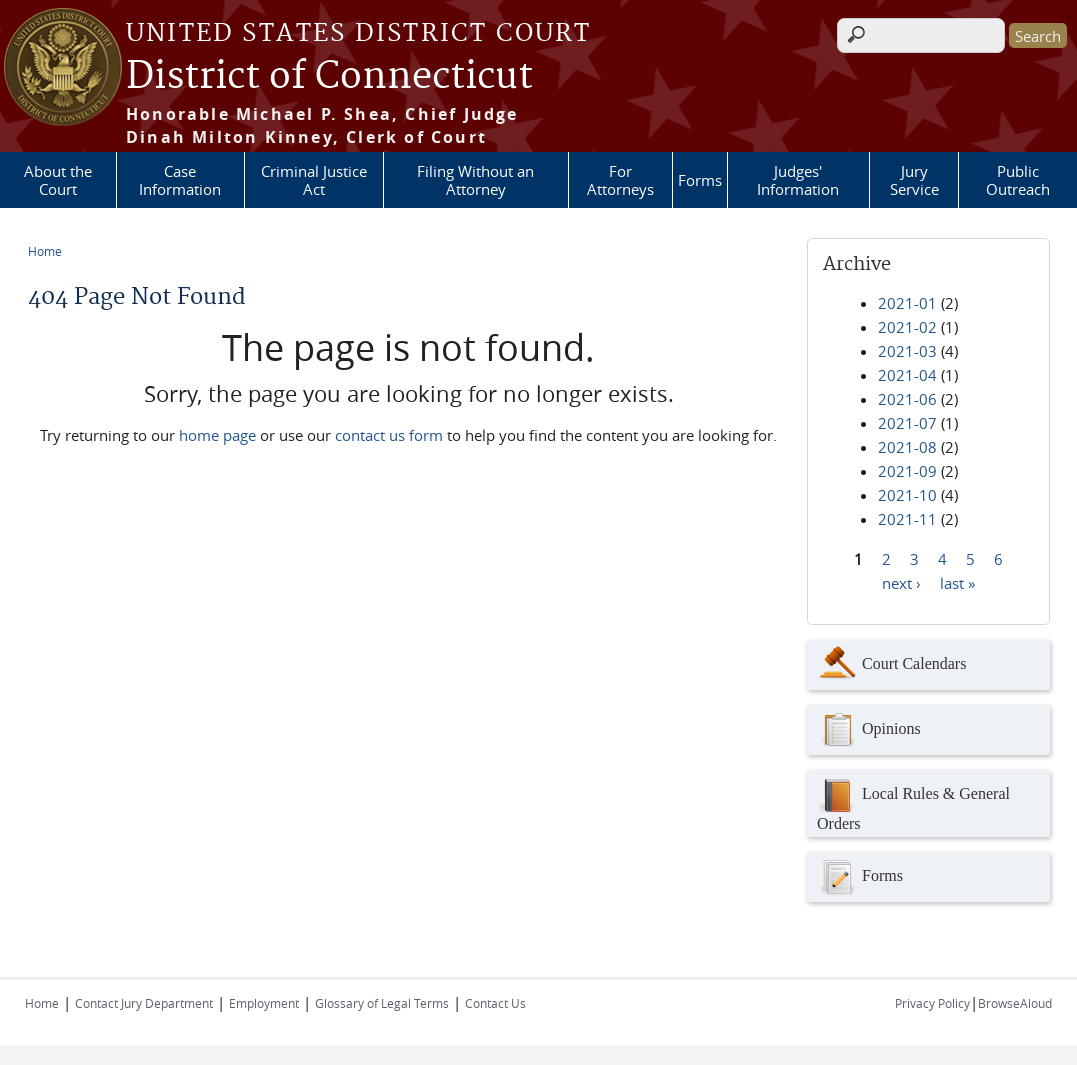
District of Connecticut (329, 77)
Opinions (869, 730)
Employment (264, 1003)
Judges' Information (798, 180)
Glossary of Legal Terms (382, 1003)
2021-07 (907, 423)
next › (901, 582)
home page (217, 435)
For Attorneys (620, 180)
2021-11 (907, 519)
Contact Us (495, 1003)
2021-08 (907, 447)
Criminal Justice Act (314, 180)
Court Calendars (891, 665)
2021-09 (907, 471)
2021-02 (907, 327)
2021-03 (907, 351)
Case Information (180, 180)
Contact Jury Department (144, 1003)
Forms (700, 180)
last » (957, 582)
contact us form (389, 435)
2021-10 (907, 495)
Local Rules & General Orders (913, 803)
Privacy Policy (932, 1003)
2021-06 (907, 399)
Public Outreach (1018, 180)
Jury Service (914, 180)
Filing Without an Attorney (475, 180)
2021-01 (907, 303)
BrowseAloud (1015, 1003)
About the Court (58, 180)
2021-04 (907, 375)
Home (45, 251)
